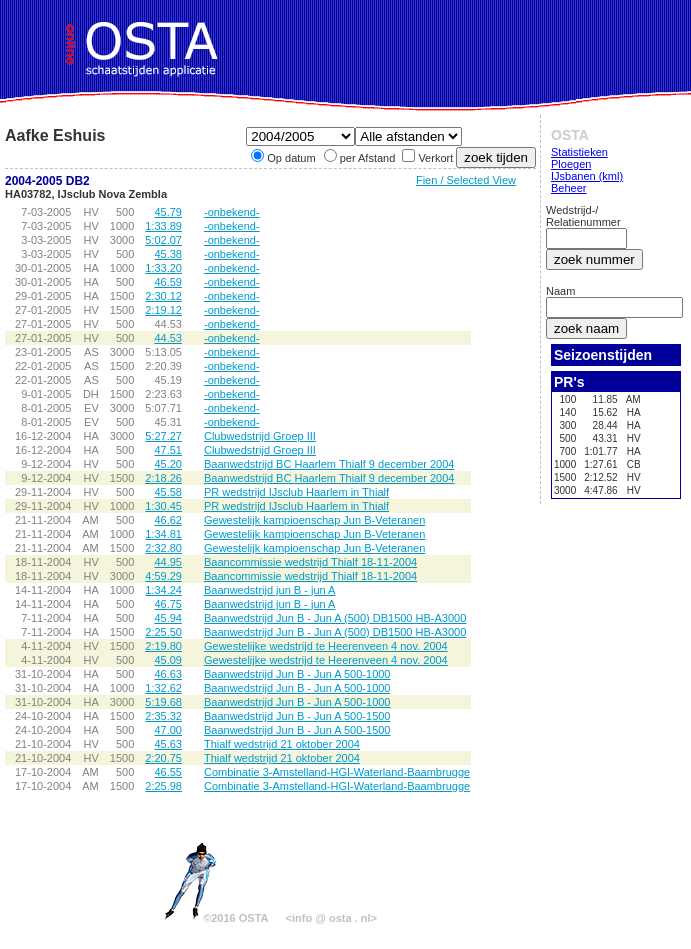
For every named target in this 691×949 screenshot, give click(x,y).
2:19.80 (163, 646)
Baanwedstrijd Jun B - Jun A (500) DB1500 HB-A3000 (335, 618)
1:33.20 (163, 268)
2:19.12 (163, 310)
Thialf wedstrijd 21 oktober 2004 (282, 744)
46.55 (168, 772)
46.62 (168, 520)
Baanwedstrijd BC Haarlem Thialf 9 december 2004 (329, 464)
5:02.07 (163, 240)
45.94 (168, 618)
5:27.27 (163, 436)
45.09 (168, 660)
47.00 (168, 730)
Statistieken (579, 152)
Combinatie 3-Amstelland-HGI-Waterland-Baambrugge (337, 772)
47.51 (168, 450)
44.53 (168, 338)
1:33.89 (163, 226)
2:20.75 (163, 758)
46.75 (168, 604)
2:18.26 (163, 478)
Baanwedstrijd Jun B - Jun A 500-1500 (297, 716)
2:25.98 (163, 786)
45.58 (168, 492)
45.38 (168, 254)
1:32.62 (163, 688)
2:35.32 (163, 716)
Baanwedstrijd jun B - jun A (269, 590)
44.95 (168, 562)
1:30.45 (163, 506)
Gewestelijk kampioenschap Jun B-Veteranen (314, 520)
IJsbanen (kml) (587, 176)
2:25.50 (163, 632)
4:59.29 (163, 576)
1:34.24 (163, 590)
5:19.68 (163, 702)
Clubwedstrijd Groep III (260, 436)
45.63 (168, 744)
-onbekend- (232, 212)
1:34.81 (163, 534)
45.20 (168, 464)
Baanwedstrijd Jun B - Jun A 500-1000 (297, 674)
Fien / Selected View (466, 180)
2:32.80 (163, 548)
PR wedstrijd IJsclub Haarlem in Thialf (296, 492)
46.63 (168, 674)
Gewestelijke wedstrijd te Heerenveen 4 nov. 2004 (326, 646)
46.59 (168, 282)
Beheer (568, 188)
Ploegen (571, 164)
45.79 (168, 212)
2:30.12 (163, 296)
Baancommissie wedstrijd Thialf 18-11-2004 (310, 562)
